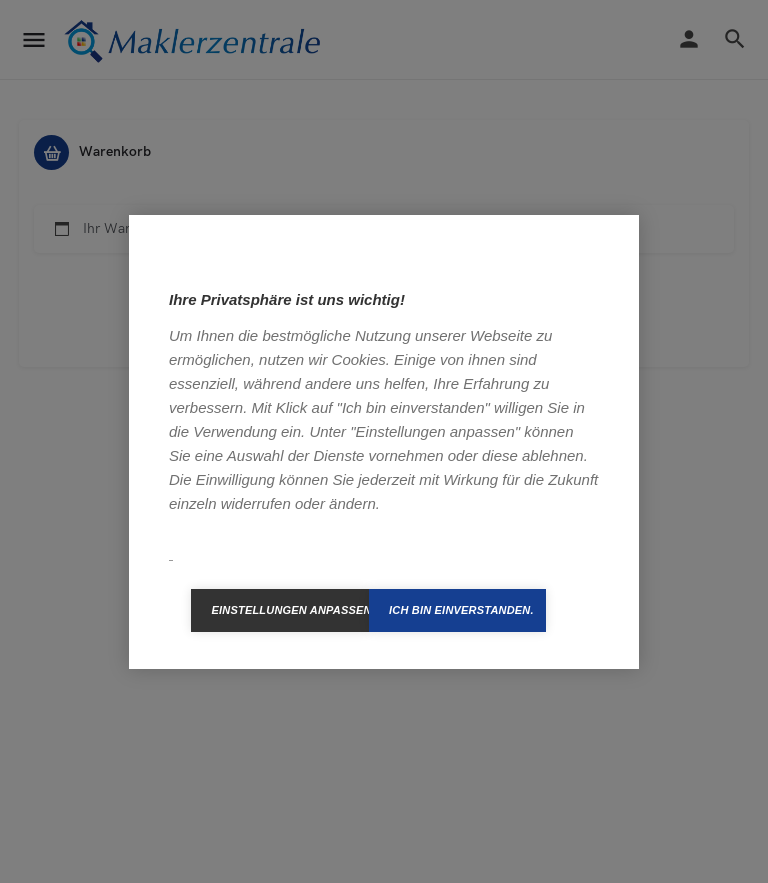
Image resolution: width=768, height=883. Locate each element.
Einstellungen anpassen (290, 610)
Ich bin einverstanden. (461, 610)
